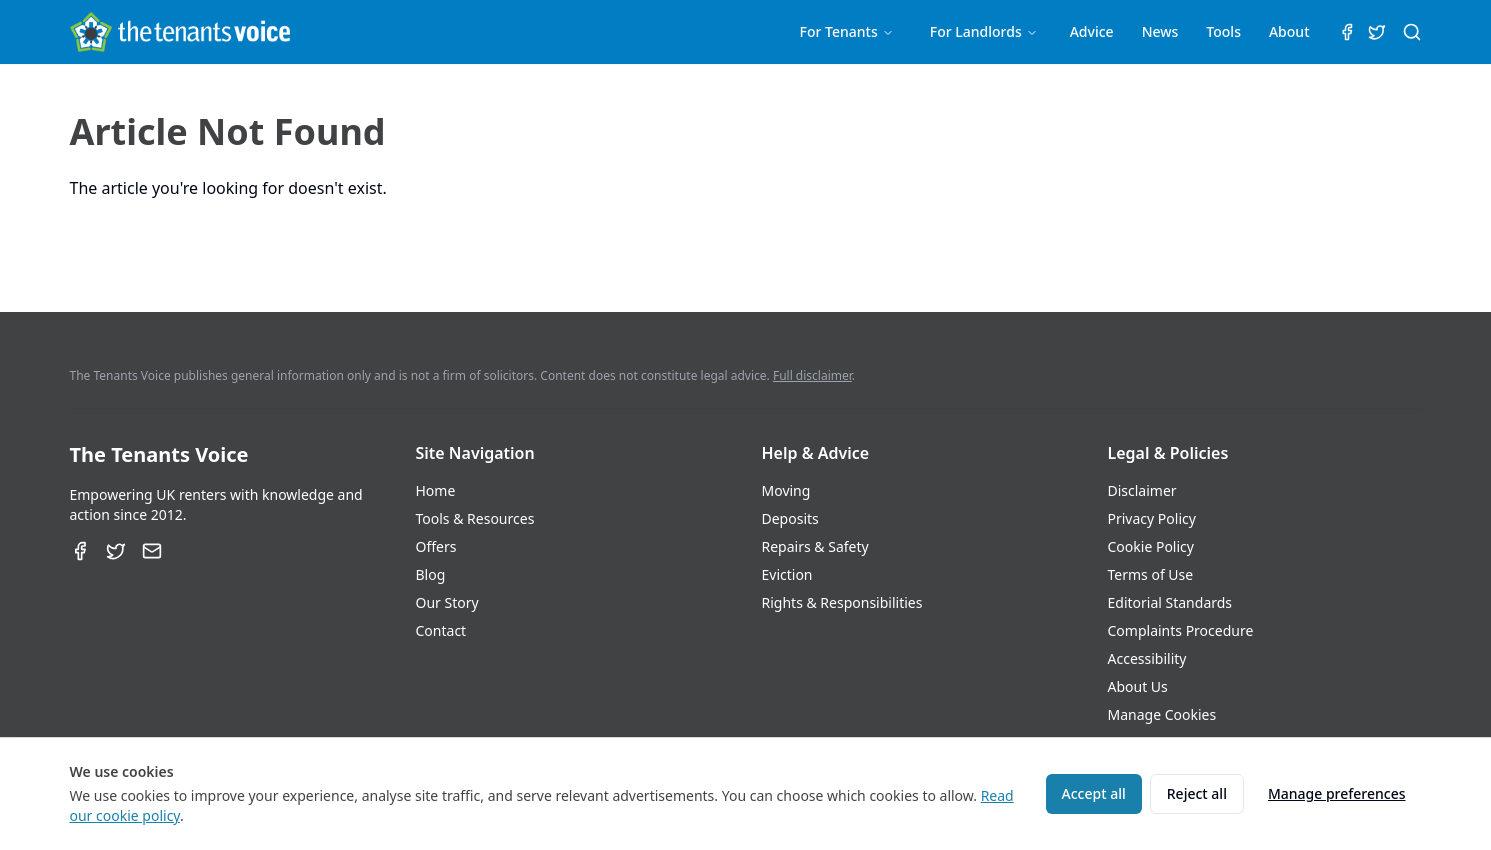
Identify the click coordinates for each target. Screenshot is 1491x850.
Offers (436, 546)
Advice (1092, 31)
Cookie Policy (1151, 546)
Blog (431, 574)
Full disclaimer (812, 375)
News (1160, 31)
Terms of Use (1151, 574)
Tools (1223, 31)
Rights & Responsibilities (842, 602)
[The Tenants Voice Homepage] (180, 32)
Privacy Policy (1152, 518)
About (1289, 31)
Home (436, 490)
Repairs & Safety (815, 546)
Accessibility (1147, 658)
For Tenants (847, 31)
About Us (1138, 686)
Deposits (790, 518)
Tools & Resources (475, 518)
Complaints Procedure (1181, 630)
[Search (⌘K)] (1412, 32)
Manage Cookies (1162, 714)
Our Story (447, 602)
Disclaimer (1142, 490)
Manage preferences (1337, 793)
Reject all (1197, 793)
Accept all (1094, 793)
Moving (786, 490)
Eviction (787, 574)
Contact (441, 630)
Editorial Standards (1170, 602)
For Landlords (984, 31)
